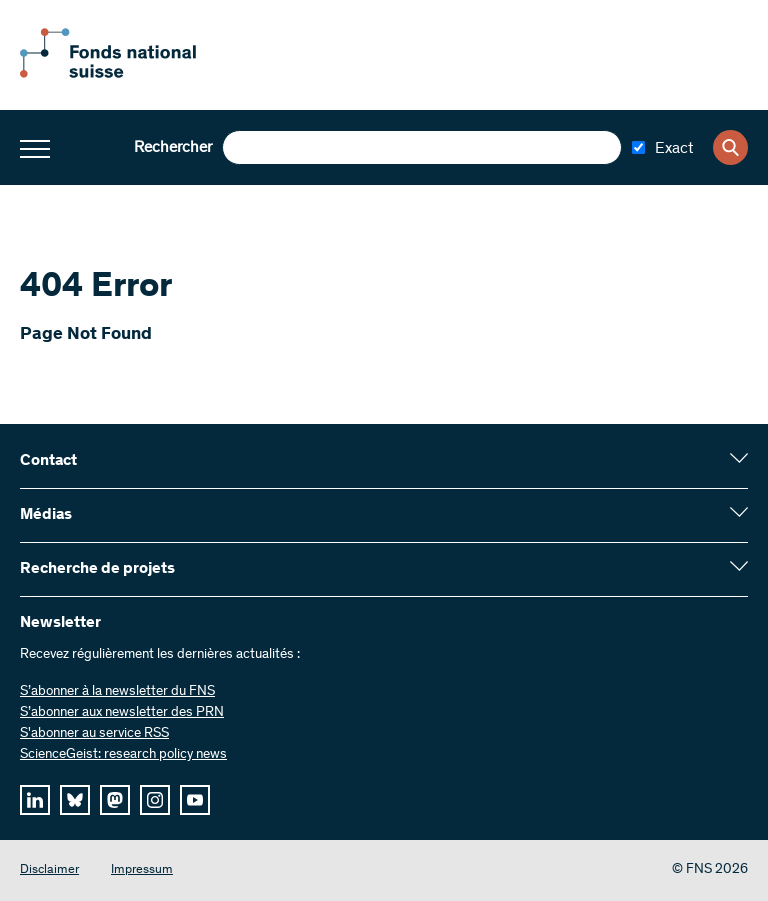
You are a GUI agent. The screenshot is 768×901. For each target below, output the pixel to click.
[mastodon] (115, 800)
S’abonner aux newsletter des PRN (122, 713)
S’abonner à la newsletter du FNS (117, 692)
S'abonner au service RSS (94, 734)
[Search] (730, 147)
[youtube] (195, 800)
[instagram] (155, 800)
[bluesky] (75, 800)
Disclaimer (49, 870)
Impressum (142, 870)
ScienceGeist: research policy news (123, 755)
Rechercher (173, 148)
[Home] (130, 74)
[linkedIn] (35, 800)
